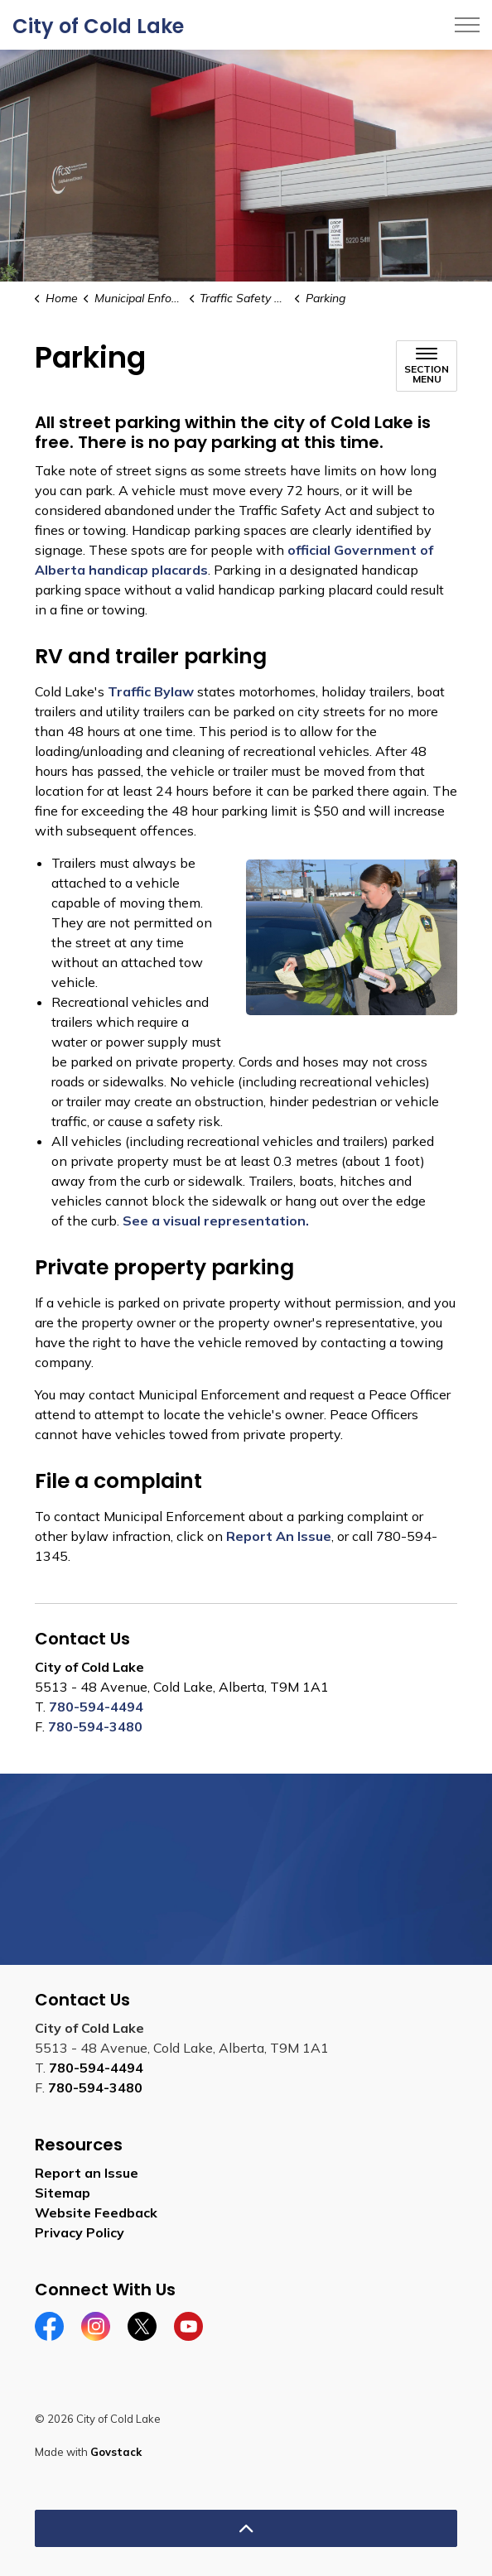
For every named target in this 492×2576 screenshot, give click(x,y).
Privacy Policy (79, 2232)
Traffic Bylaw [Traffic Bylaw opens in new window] (151, 691)
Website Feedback (96, 2212)
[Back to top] (246, 2528)
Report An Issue (278, 1536)
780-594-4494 (96, 1706)
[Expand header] (467, 25)
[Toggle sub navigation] (426, 366)
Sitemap (62, 2192)
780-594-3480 (95, 1726)
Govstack (116, 2451)
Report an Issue (86, 2172)
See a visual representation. (216, 1220)
